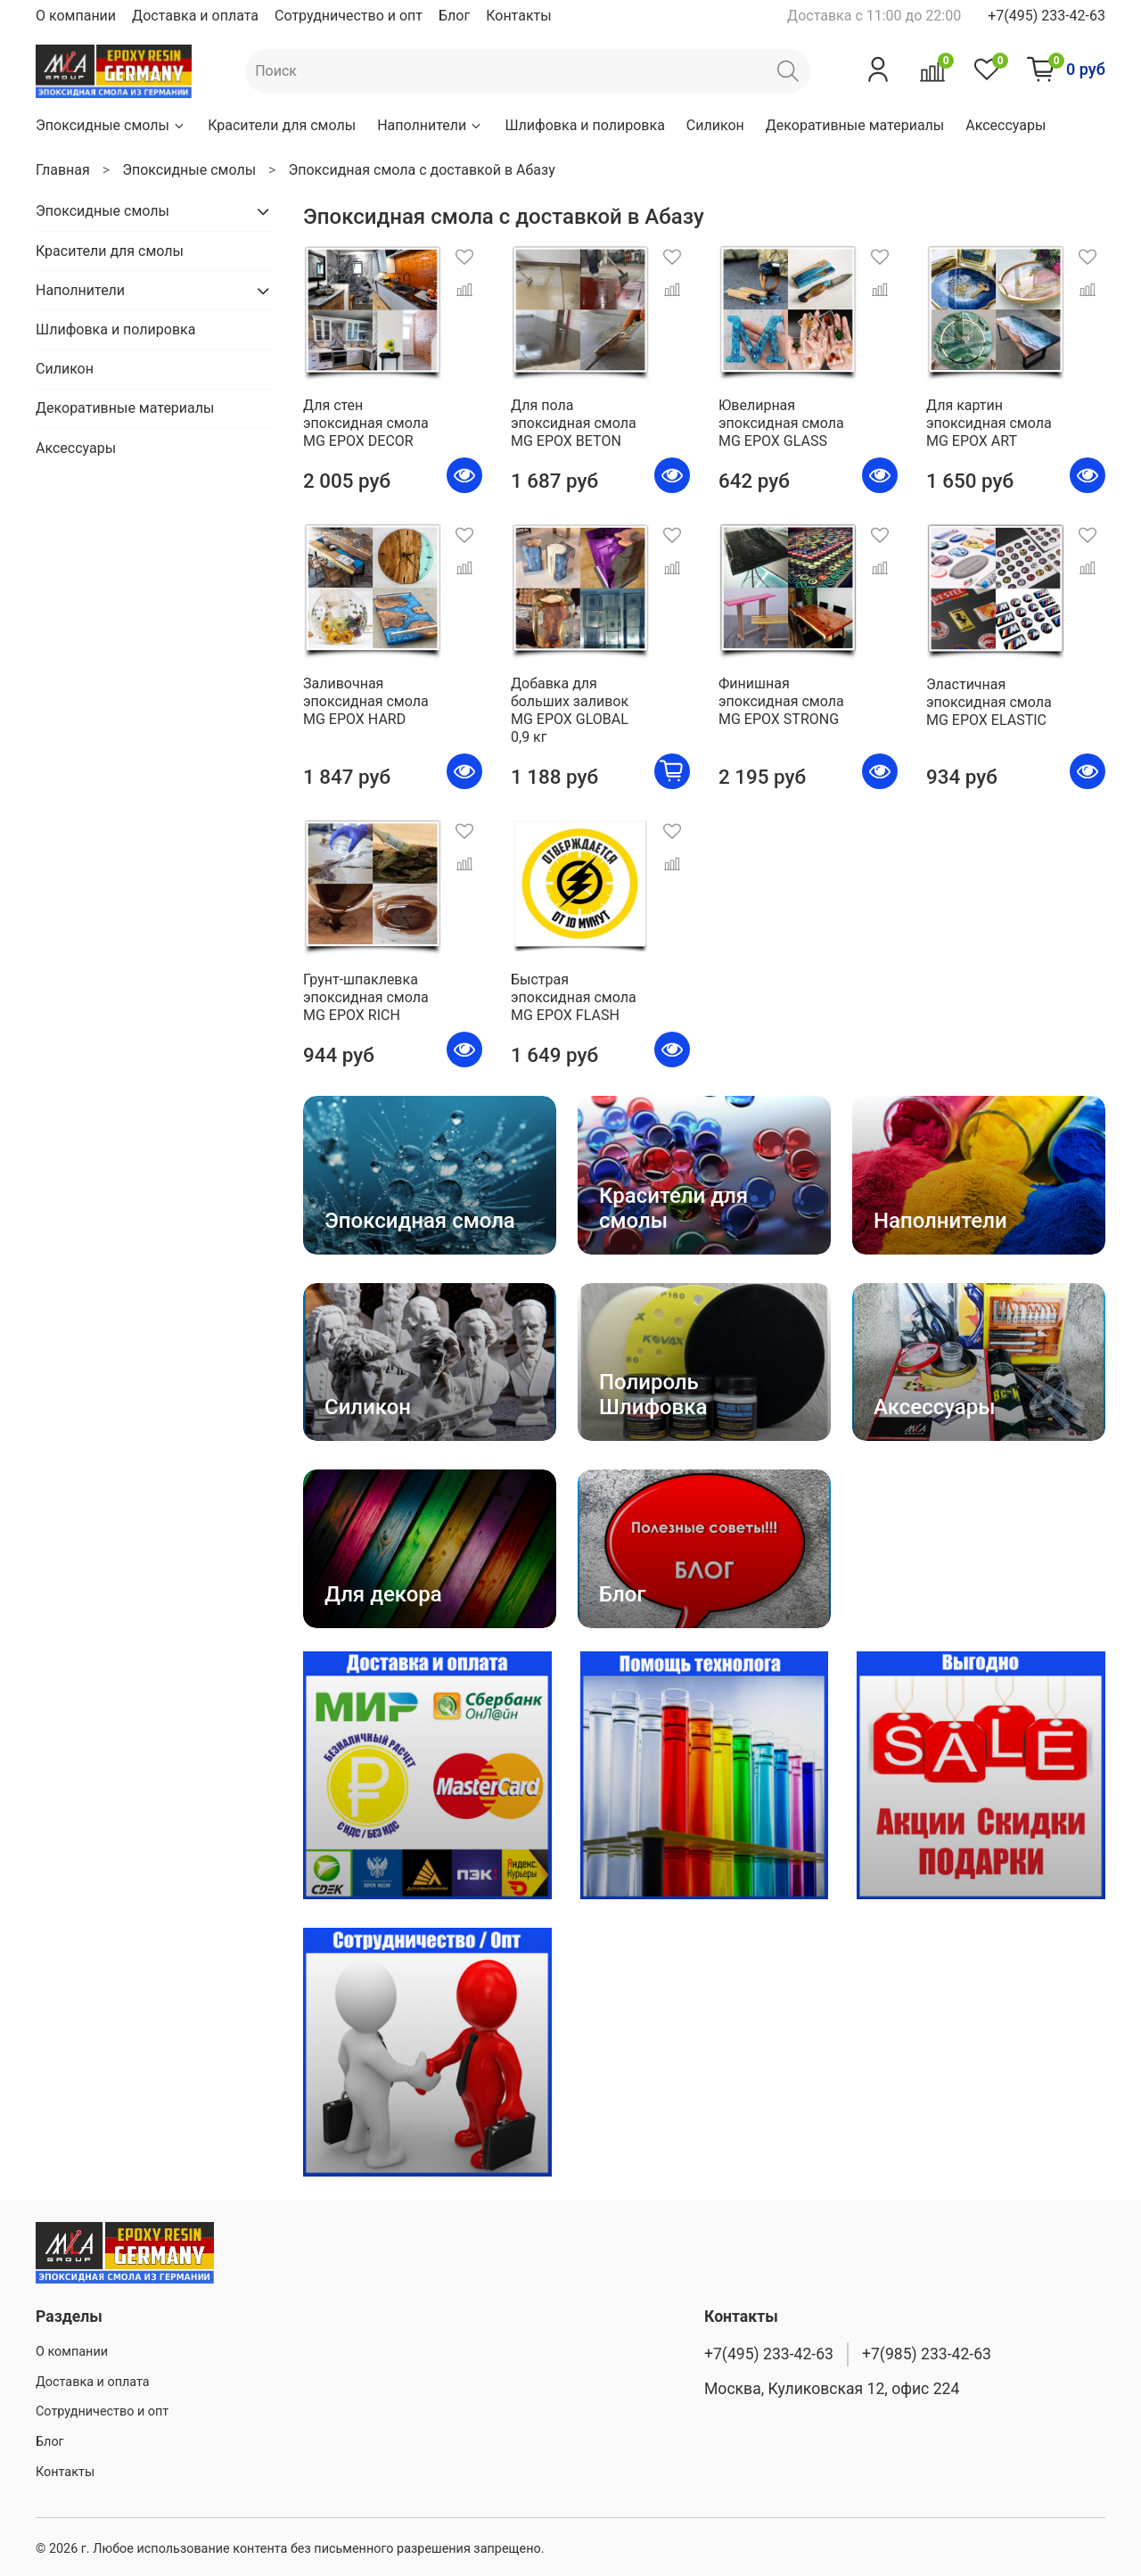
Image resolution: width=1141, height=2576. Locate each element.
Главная (63, 169)
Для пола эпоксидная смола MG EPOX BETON (573, 423)
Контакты (518, 15)
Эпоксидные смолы (111, 125)
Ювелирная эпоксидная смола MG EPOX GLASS (781, 423)
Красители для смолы (282, 125)
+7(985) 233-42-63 (926, 2354)
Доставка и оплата (195, 15)
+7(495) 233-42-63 (1046, 15)
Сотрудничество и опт (349, 15)
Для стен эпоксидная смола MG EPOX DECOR (366, 423)
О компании (76, 15)
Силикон (715, 125)
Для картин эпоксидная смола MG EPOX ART (989, 423)
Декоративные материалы (855, 125)
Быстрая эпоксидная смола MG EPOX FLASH (573, 997)
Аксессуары (1005, 125)
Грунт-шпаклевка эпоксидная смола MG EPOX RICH (366, 997)
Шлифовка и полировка (584, 125)
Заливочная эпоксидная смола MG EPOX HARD (366, 701)
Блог (454, 15)
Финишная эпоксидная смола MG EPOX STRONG (781, 701)
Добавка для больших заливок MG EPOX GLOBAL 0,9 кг (569, 710)
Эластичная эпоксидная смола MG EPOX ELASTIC (989, 702)
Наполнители (430, 125)
